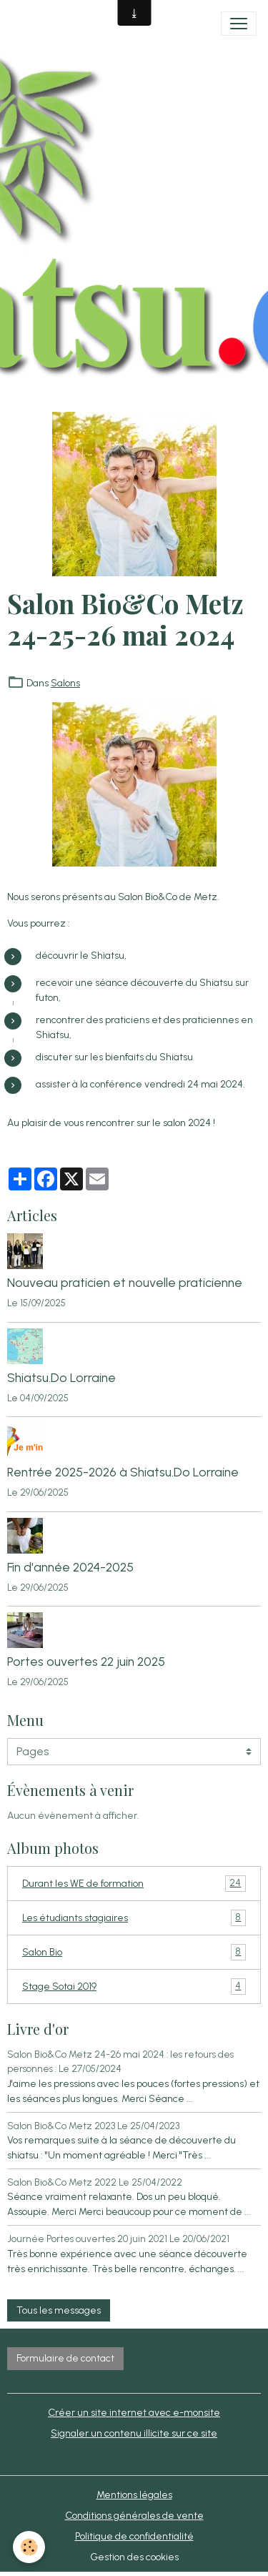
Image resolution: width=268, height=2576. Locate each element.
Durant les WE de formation (134, 1883)
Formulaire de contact (65, 2358)
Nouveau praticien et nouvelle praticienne (124, 1282)
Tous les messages (58, 2310)
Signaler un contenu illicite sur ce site (134, 2433)
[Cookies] (29, 2547)
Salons (65, 683)
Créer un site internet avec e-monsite (134, 2413)
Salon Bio (134, 1952)
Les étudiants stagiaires (134, 1918)
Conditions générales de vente (134, 2516)
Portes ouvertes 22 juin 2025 (86, 1661)
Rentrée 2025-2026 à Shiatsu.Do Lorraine (123, 1471)
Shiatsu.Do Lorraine (61, 1377)
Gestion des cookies (134, 2557)
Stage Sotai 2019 (134, 1986)
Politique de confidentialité (134, 2536)
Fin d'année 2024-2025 (70, 1566)
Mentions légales (134, 2495)
